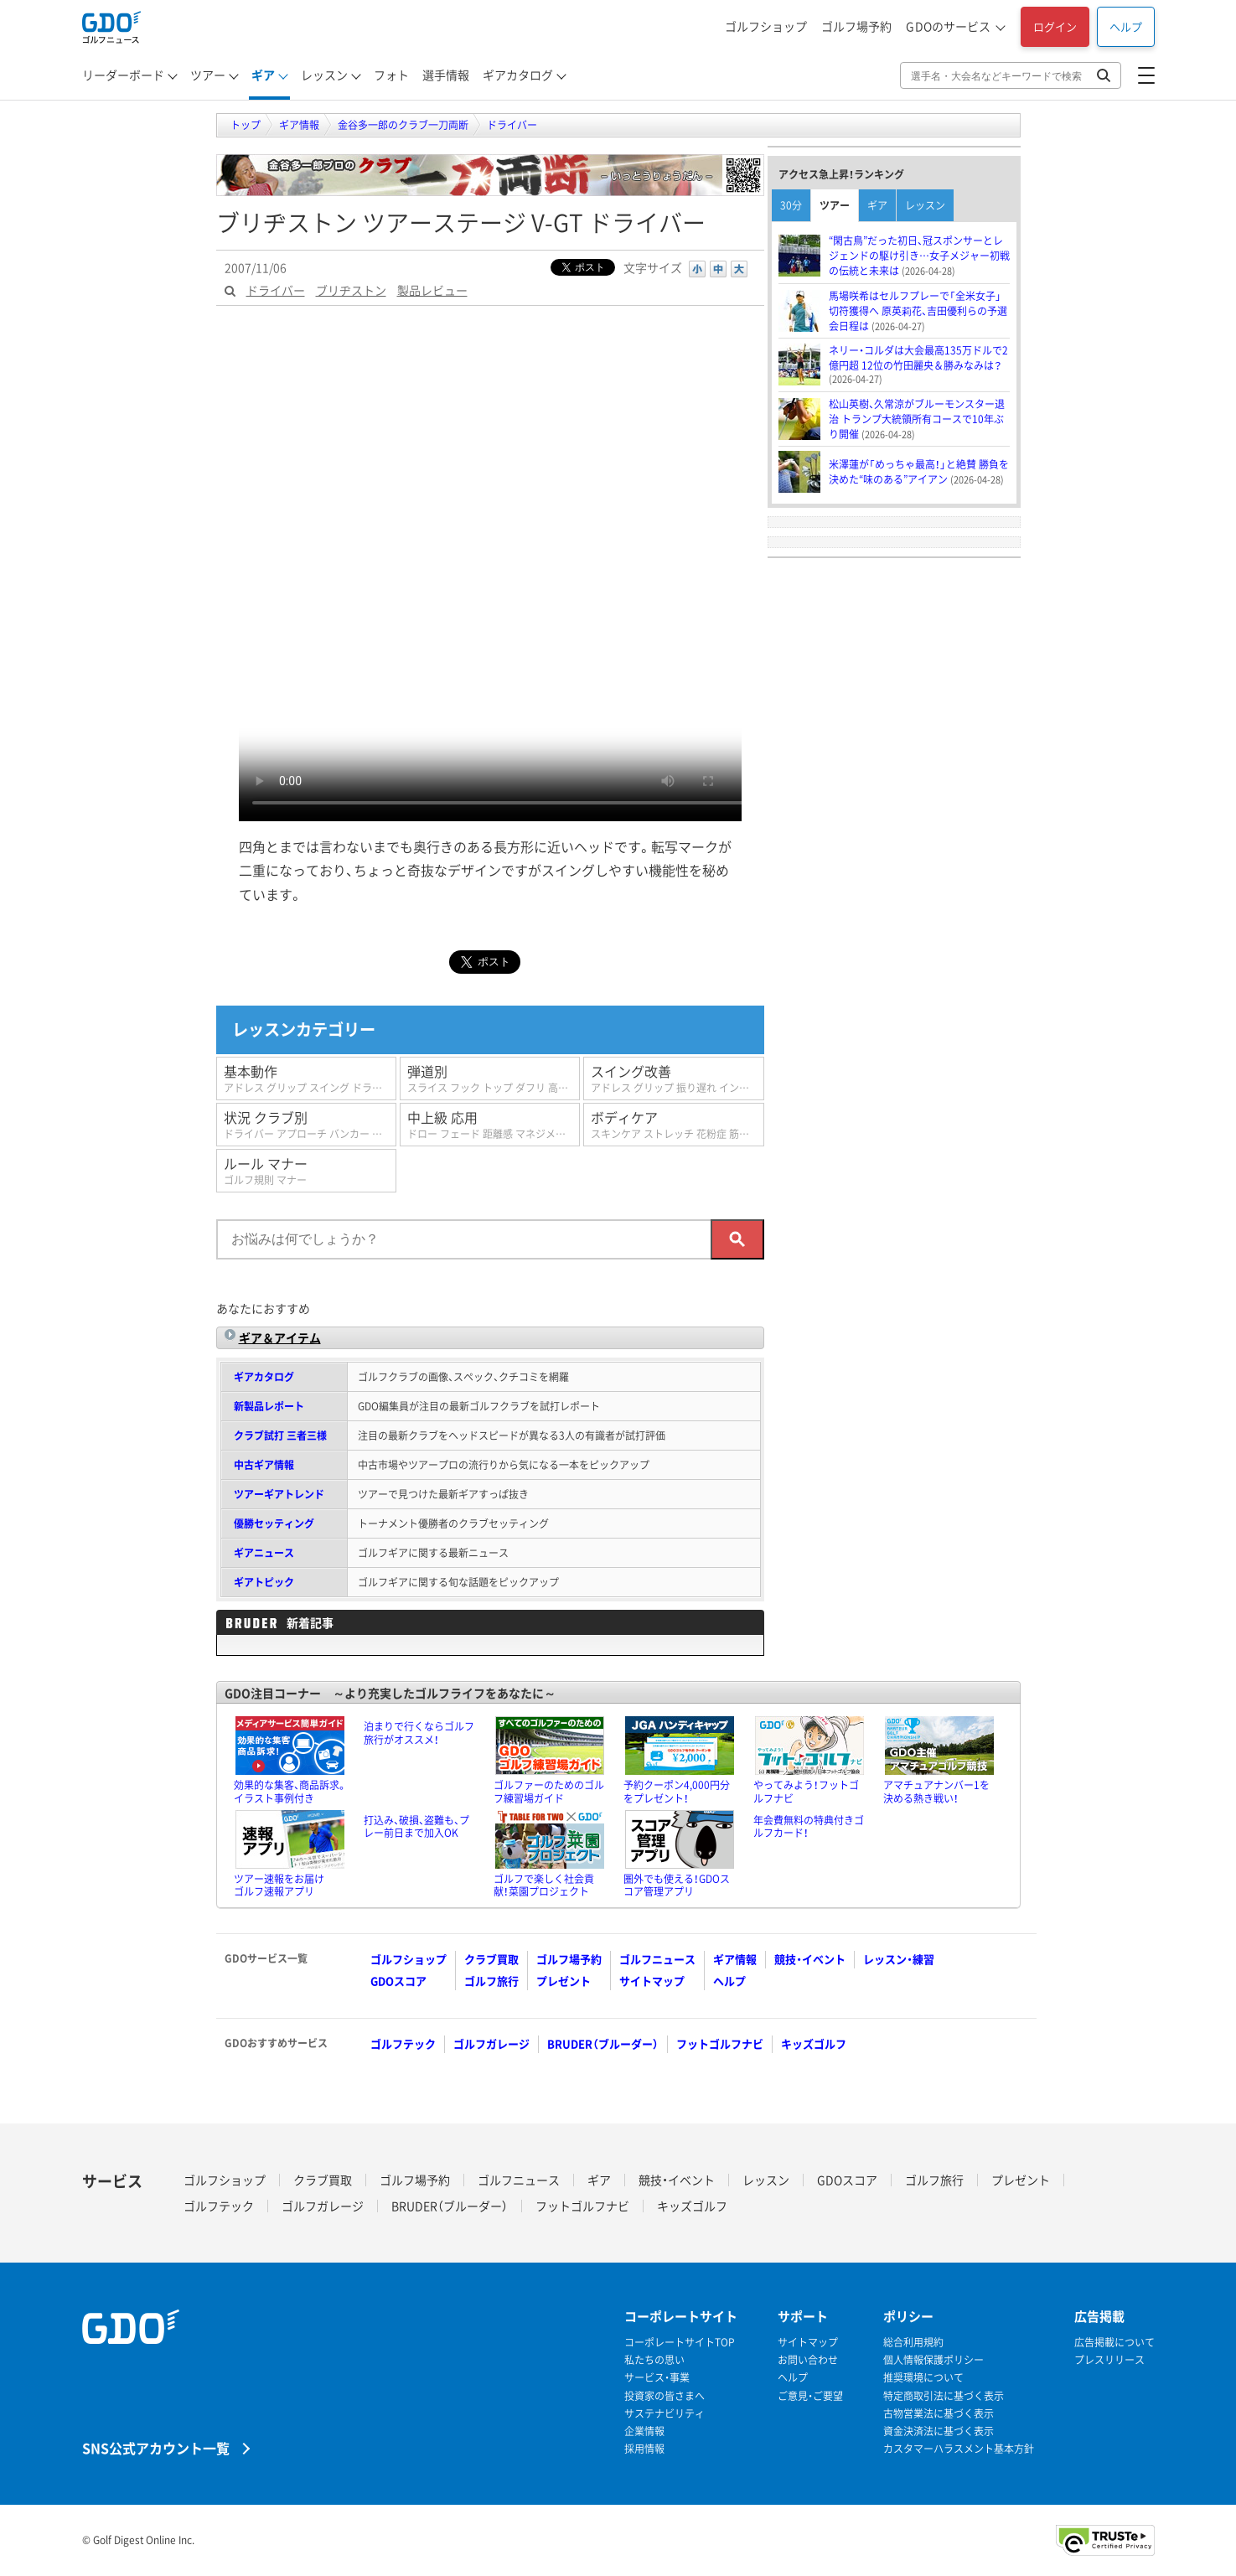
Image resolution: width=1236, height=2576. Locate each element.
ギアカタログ (518, 74)
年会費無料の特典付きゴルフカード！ (808, 1827)
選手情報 (445, 74)
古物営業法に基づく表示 (938, 2413)
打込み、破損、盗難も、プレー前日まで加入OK (416, 1827)
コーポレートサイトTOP (679, 2342)
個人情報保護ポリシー (933, 2360)
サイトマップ (652, 1981)
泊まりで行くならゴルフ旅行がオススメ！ (419, 1733)
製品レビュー (432, 290)
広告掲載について (1114, 2342)
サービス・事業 (657, 2377)
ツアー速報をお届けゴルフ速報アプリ (279, 1885)
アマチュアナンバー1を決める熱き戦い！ (936, 1791)
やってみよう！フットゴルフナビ (806, 1791)
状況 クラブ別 (310, 1124)
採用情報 (644, 2449)
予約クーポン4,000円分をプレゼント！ (676, 1791)
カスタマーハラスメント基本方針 (958, 2449)
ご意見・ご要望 (810, 2396)
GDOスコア (398, 1981)
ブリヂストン (351, 290)
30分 (791, 205)
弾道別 (494, 1078)
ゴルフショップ (766, 26)
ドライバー (275, 290)
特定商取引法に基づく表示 (943, 2396)
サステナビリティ (664, 2413)
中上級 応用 (494, 1124)
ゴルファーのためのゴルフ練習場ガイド (549, 1791)
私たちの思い (654, 2360)
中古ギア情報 (264, 1464)
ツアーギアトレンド (279, 1494)
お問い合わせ (808, 2360)
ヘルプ (1125, 26)
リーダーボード (123, 74)
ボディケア (677, 1124)
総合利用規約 (913, 2342)
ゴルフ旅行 (491, 1981)
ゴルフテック (403, 2043)
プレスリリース (1109, 2360)
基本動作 (310, 1078)
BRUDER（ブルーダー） (603, 2043)
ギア (263, 74)
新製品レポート (269, 1406)
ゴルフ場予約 (856, 26)
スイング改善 (677, 1078)
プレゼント (563, 1981)
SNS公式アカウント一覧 (156, 2447)
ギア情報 (735, 1959)
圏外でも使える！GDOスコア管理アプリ (676, 1885)
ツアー (207, 74)
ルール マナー (307, 1170)
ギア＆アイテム (280, 1337)
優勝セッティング (274, 1523)
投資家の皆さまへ (664, 2396)
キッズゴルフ (813, 2043)
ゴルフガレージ (491, 2043)
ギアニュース (264, 1552)
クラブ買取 (491, 1959)
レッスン (324, 74)
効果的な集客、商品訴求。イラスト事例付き (290, 1791)
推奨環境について (923, 2377)
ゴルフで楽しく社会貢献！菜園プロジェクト (544, 1885)
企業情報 (644, 2431)
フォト (391, 74)
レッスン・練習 (898, 1959)
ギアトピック (264, 1582)
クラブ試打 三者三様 (280, 1435)
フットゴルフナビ (719, 2043)
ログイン (1055, 26)
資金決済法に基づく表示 (938, 2431)
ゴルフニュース (657, 1959)
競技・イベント (810, 1959)
